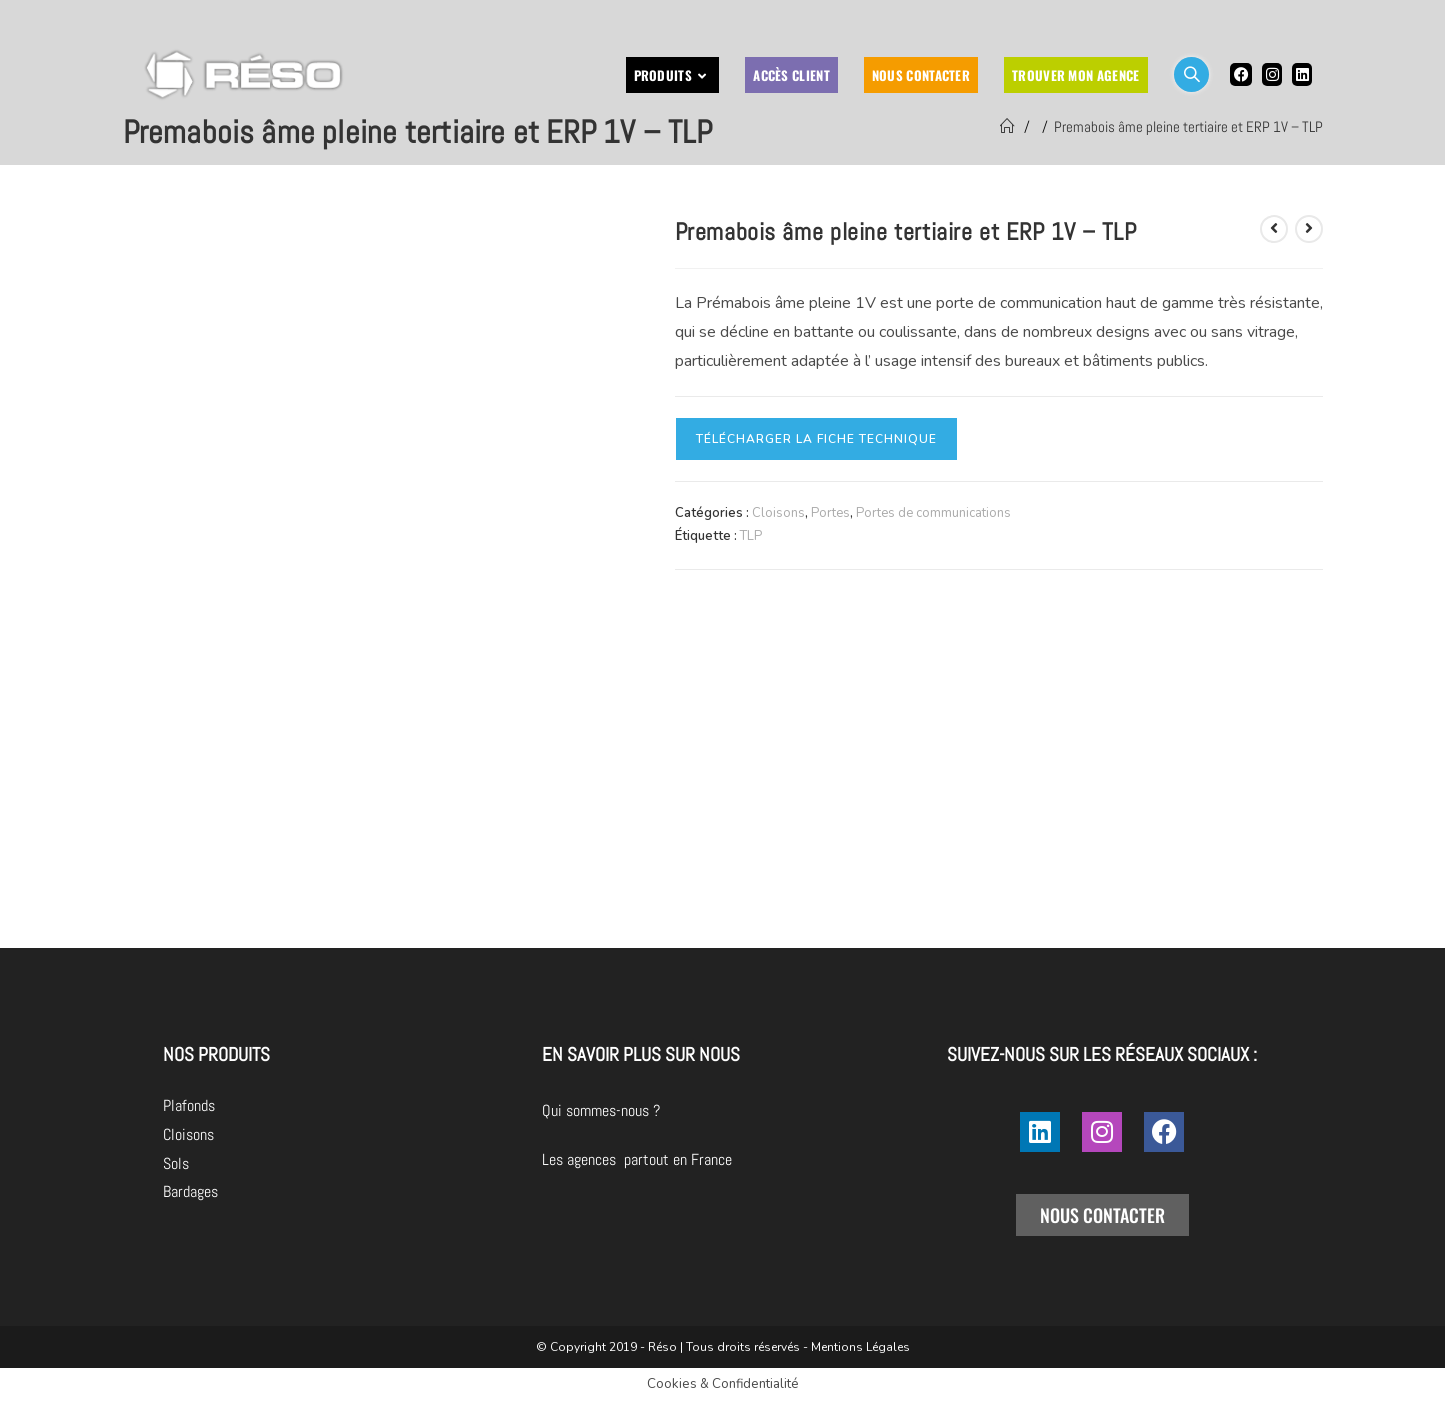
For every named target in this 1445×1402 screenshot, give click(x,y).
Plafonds (189, 1105)
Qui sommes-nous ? (713, 1110)
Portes (830, 513)
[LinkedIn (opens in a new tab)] (1302, 74)
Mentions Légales (860, 1347)
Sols (176, 1163)
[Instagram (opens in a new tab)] (1272, 74)
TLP (751, 536)
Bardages (190, 1191)
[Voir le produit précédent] (1274, 229)
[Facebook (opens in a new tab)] (1241, 74)
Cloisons (778, 513)
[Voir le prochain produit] (1309, 229)
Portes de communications (933, 513)
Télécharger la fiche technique (816, 439)
